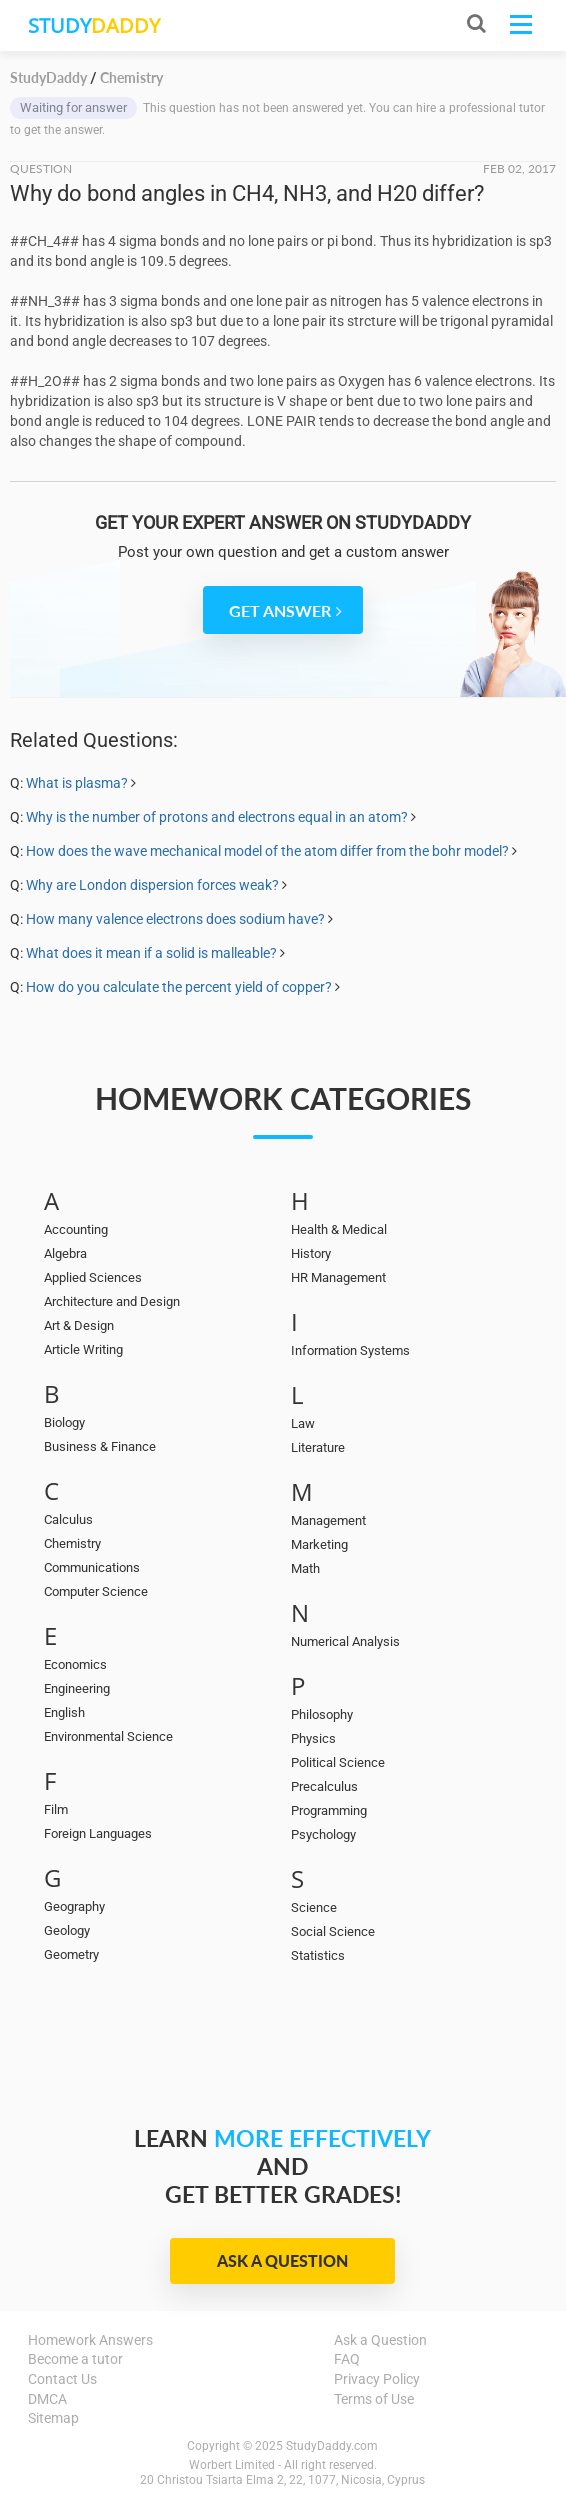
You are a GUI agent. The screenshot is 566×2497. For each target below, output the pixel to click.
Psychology (323, 1834)
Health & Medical (339, 1229)
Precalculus (324, 1786)
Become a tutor (75, 2359)
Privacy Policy (377, 2379)
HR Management (338, 1277)
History (311, 1253)
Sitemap (53, 2418)
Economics (75, 1664)
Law (303, 1423)
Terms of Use (374, 2399)
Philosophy (322, 1714)
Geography (74, 1906)
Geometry (71, 1954)
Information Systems (350, 1350)
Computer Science (96, 1591)
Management (328, 1520)
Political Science (338, 1762)
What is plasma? (77, 783)
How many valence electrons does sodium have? (175, 919)
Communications (92, 1567)
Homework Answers (90, 2340)
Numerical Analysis (345, 1641)
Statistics (318, 1955)
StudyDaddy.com (332, 2446)
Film (56, 1809)
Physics (313, 1738)
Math (305, 1568)
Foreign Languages (98, 1833)
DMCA (47, 2399)
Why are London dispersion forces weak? (152, 885)
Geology (67, 1930)
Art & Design (79, 1325)
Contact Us (62, 2379)
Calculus (68, 1519)
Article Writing (83, 1349)
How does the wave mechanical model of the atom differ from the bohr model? (267, 851)
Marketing (319, 1544)
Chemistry (72, 1543)
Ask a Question (282, 2260)
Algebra (65, 1253)
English (64, 1712)
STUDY (94, 25)
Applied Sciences (93, 1277)
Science (314, 1907)
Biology (64, 1422)
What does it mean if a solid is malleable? (153, 953)
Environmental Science (108, 1736)
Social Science (333, 1931)
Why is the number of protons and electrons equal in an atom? (217, 817)
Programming (329, 1810)
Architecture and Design (112, 1301)
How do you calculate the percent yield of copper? (179, 987)
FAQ (347, 2359)
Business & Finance (100, 1446)
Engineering (77, 1688)
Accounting (76, 1229)
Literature (318, 1447)
